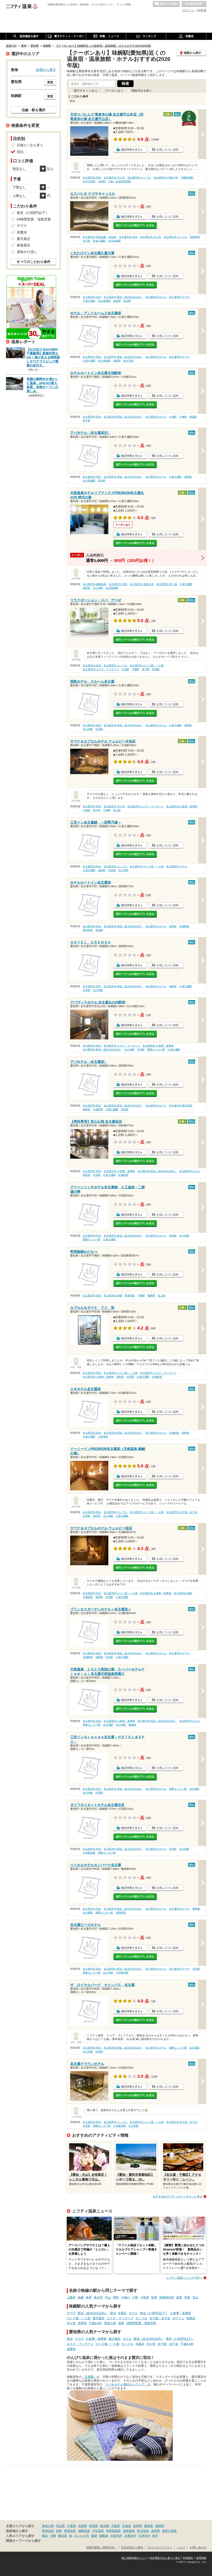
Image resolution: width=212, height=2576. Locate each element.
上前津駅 (103, 1436)
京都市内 (130, 2535)
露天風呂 (99, 2318)
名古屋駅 (108, 1724)
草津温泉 (48, 2530)
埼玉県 (60, 2526)
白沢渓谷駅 (89, 181)
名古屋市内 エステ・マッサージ (101, 669)
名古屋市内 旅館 (113, 1295)
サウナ (71, 2313)
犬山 (195, 2297)
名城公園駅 (99, 240)
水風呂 (122, 2313)
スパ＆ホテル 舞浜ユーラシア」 (126, 2384)
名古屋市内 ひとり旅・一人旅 (146, 665)
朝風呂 (190, 2318)
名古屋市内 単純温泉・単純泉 (99, 237)
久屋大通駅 (89, 300)
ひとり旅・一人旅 (79, 2318)
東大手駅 (128, 360)
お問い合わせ (198, 2547)
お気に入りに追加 (167, 149)
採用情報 (201, 2557)
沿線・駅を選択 (33, 110)
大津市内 (144, 2535)
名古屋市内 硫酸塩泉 (94, 584)
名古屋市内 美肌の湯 (141, 584)
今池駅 (173, 416)
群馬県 (93, 2526)
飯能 (94, 2535)
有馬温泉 (70, 2530)
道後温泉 (129, 2530)
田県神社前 (166, 2297)
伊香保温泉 (113, 2530)
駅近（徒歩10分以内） (93, 2313)
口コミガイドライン (160, 2547)
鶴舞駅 (151, 1295)
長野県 (137, 2526)
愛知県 (148, 2526)
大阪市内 (116, 2535)
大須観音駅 (89, 1852)
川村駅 (102, 181)
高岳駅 (127, 300)
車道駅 (193, 416)
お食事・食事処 (180, 2313)
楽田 (179, 2297)
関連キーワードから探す (23, 2540)
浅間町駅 (195, 237)
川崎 (53, 2535)
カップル (141, 2318)
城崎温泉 (84, 2530)
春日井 (98, 2297)
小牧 (135, 2297)
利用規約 (188, 2557)
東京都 (104, 2526)
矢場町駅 (184, 926)
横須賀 (62, 2535)
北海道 (126, 2526)
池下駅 (86, 420)
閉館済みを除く (141, 90)
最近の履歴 (194, 4)
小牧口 (125, 2297)
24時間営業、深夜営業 (141, 2323)
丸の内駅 (98, 588)
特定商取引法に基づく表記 (165, 2557)
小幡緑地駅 (187, 177)
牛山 (108, 2297)
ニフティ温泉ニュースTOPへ (184, 2277)
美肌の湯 (110, 2323)
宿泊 (113, 2313)
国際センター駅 (156, 1049)
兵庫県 (82, 2526)
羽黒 (187, 2297)
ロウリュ (178, 2318)
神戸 (155, 2535)
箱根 (59, 2530)
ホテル (133, 2313)
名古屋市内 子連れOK (165, 177)
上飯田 (71, 2297)
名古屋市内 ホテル (155, 297)
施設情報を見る (130, 149)
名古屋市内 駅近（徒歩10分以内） (123, 297)
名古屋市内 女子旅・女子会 (181, 1512)
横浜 (45, 2535)
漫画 (121, 2323)
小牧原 (144, 2297)
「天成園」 (89, 2376)
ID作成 (201, 10)
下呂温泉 (98, 2530)
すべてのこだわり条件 (33, 262)
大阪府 (115, 2526)
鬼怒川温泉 (169, 2530)
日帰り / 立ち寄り (30, 145)
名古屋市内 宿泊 (92, 177)
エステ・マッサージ (120, 2318)
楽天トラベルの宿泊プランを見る (135, 225)
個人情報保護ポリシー (134, 2557)
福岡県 (159, 2526)
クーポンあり (114, 90)
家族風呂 (23, 245)
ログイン (188, 10)
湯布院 (155, 2530)
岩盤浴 (82, 2323)
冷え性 (71, 2323)
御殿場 (103, 2535)
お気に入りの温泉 (166, 4)
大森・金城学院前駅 (119, 181)
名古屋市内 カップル (139, 177)
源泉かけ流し (27, 252)
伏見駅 (99, 729)
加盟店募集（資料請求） (101, 2547)
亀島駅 (132, 1724)
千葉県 (71, 2526)
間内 (116, 2297)
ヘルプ (181, 2547)
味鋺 (81, 2297)
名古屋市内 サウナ (179, 297)
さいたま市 (81, 2535)
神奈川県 (48, 2526)
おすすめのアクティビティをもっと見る (177, 2196)
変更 (50, 82)
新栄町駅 (88, 930)
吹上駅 (117, 810)
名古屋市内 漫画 (183, 1593)
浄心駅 (86, 240)
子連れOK (95, 2323)
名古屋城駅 (114, 240)
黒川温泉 (143, 2530)
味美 (89, 2297)
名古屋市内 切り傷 (166, 584)
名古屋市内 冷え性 (114, 177)
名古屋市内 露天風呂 (180, 1105)
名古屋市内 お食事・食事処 (181, 806)
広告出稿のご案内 (132, 2547)
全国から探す (46, 70)
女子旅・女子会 (159, 2318)
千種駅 (183, 416)
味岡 (154, 2297)
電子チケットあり (86, 90)
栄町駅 (117, 300)
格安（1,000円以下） (154, 2313)
